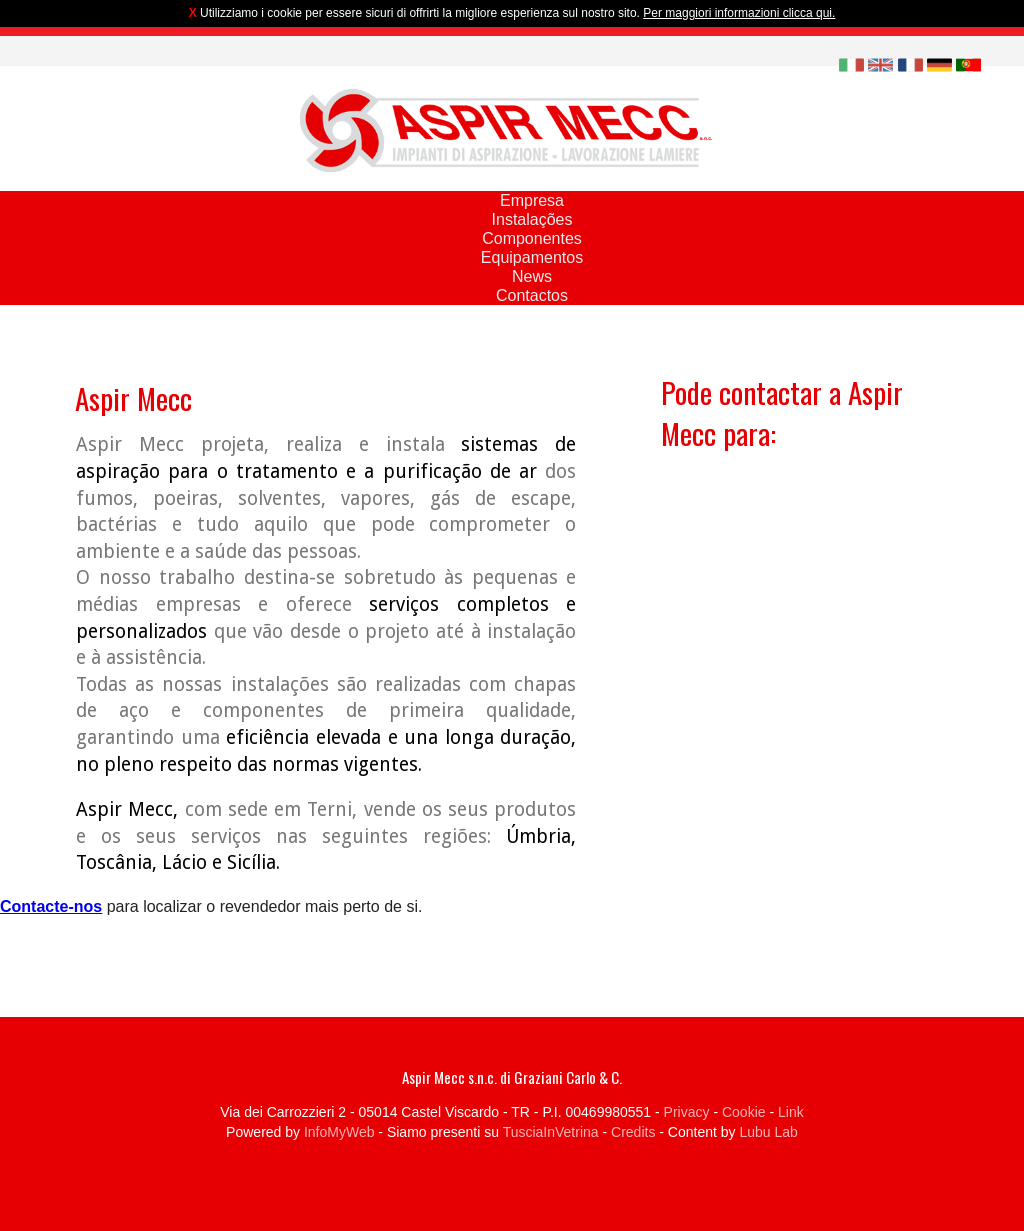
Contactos (532, 295)
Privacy (687, 1112)
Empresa (532, 200)
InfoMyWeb (339, 1132)
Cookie (744, 1112)
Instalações (532, 219)
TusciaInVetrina (551, 1132)
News (532, 276)
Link (791, 1112)
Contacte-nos (51, 906)
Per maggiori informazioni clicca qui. (739, 13)
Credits (633, 1132)
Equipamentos (532, 257)
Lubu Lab (768, 1132)
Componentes (532, 238)
